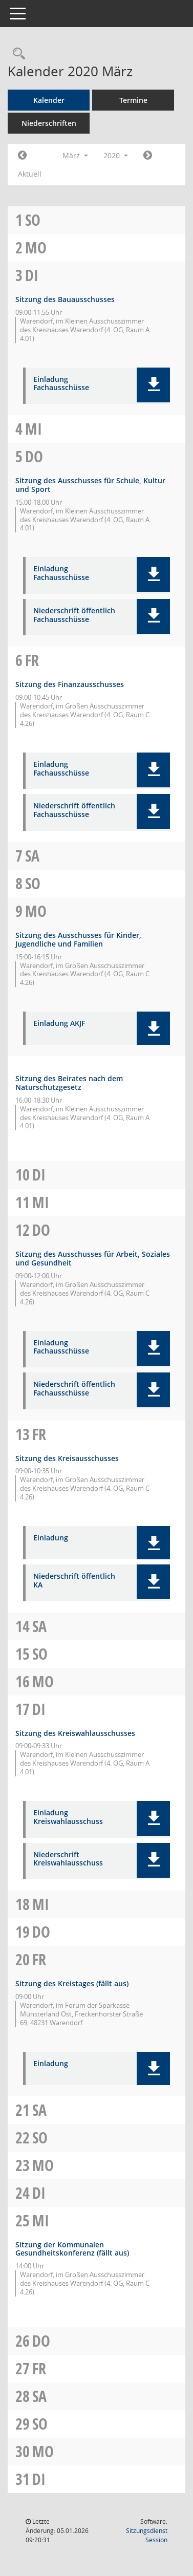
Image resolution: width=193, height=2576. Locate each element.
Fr (32, 660)
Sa (32, 855)
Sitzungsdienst (146, 2535)
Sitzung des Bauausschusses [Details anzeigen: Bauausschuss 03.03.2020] (65, 299)
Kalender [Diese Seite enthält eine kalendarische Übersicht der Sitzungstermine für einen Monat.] (49, 100)
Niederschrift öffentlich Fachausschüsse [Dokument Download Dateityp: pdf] (74, 615)
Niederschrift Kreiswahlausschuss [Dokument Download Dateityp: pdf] (68, 1859)
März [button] (75, 155)
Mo (36, 247)
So (32, 219)
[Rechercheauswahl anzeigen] (16, 54)
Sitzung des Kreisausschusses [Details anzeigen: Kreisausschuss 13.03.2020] (67, 1458)
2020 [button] (115, 155)
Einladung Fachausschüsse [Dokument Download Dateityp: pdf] (61, 384)
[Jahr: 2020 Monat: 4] (148, 155)
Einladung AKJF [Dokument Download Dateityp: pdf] (59, 1023)
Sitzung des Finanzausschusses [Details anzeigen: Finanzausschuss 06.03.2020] (69, 684)
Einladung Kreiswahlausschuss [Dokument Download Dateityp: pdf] (68, 1817)
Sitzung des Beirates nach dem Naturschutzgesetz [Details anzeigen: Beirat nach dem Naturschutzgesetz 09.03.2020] (69, 1083)
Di (31, 275)
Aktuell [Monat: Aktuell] (29, 174)
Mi (33, 428)
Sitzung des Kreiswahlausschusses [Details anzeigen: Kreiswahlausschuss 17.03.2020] (75, 1733)
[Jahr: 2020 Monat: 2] (22, 155)
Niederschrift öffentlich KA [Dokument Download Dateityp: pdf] (74, 1581)
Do (34, 456)
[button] (153, 385)
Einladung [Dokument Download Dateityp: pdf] (50, 1538)
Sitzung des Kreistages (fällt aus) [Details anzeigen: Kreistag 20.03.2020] (71, 1983)
